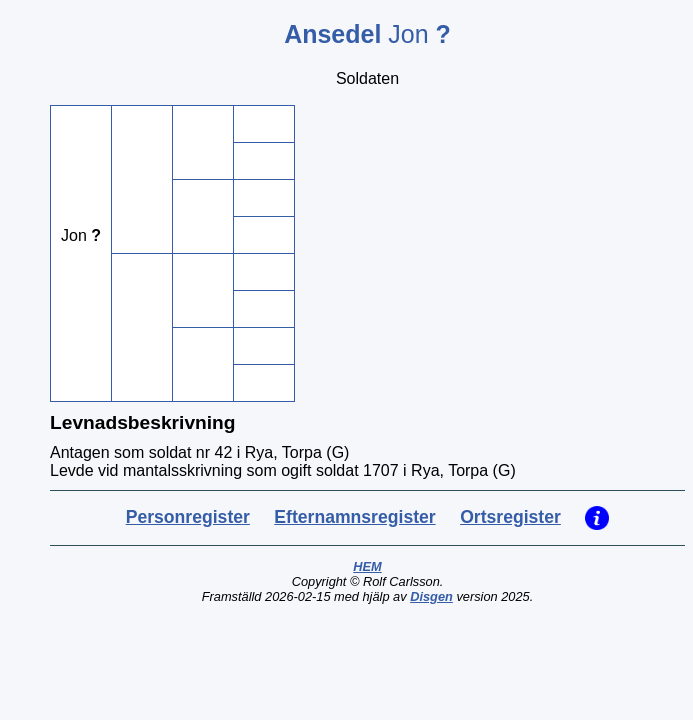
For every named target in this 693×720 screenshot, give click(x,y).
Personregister (188, 517)
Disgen (431, 596)
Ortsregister (510, 517)
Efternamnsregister (354, 517)
